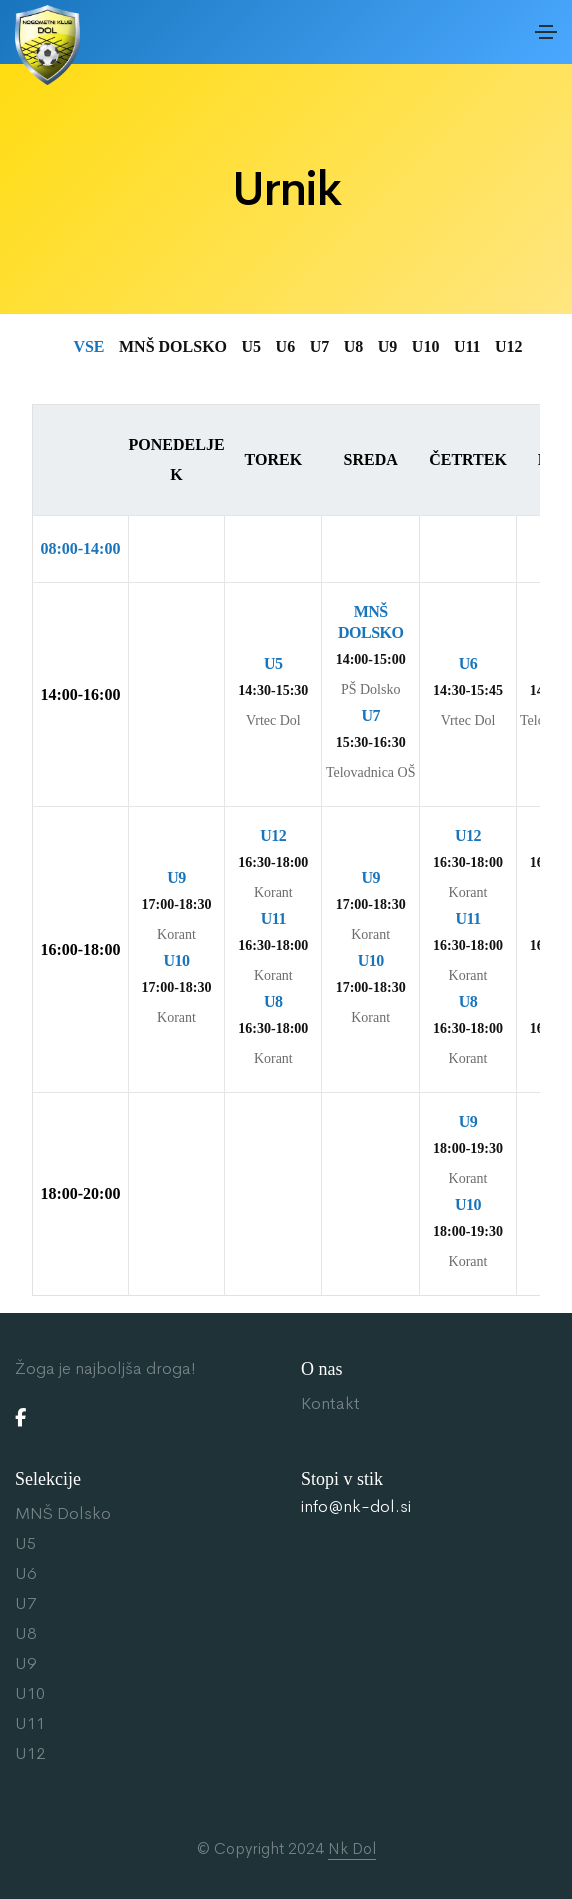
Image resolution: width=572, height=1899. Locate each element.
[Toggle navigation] (546, 32)
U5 (25, 1543)
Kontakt (330, 1403)
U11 (30, 1723)
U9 (25, 1663)
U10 (30, 1693)
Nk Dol (352, 1848)
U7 (25, 1603)
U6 (25, 1573)
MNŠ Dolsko (63, 1513)
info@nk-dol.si (356, 1507)
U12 (30, 1753)
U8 (25, 1633)
